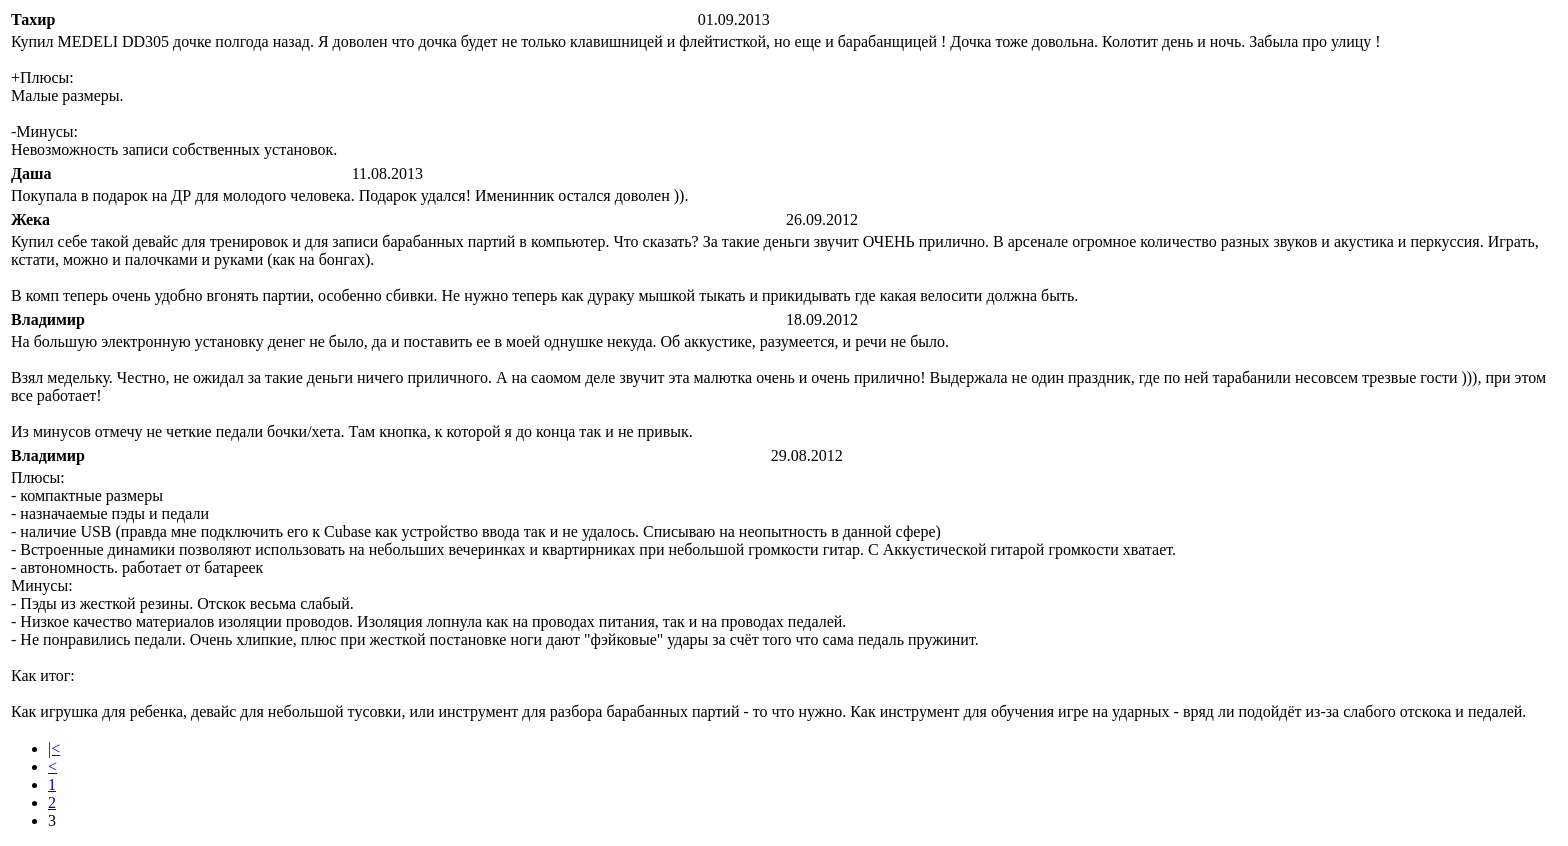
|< (54, 748)
